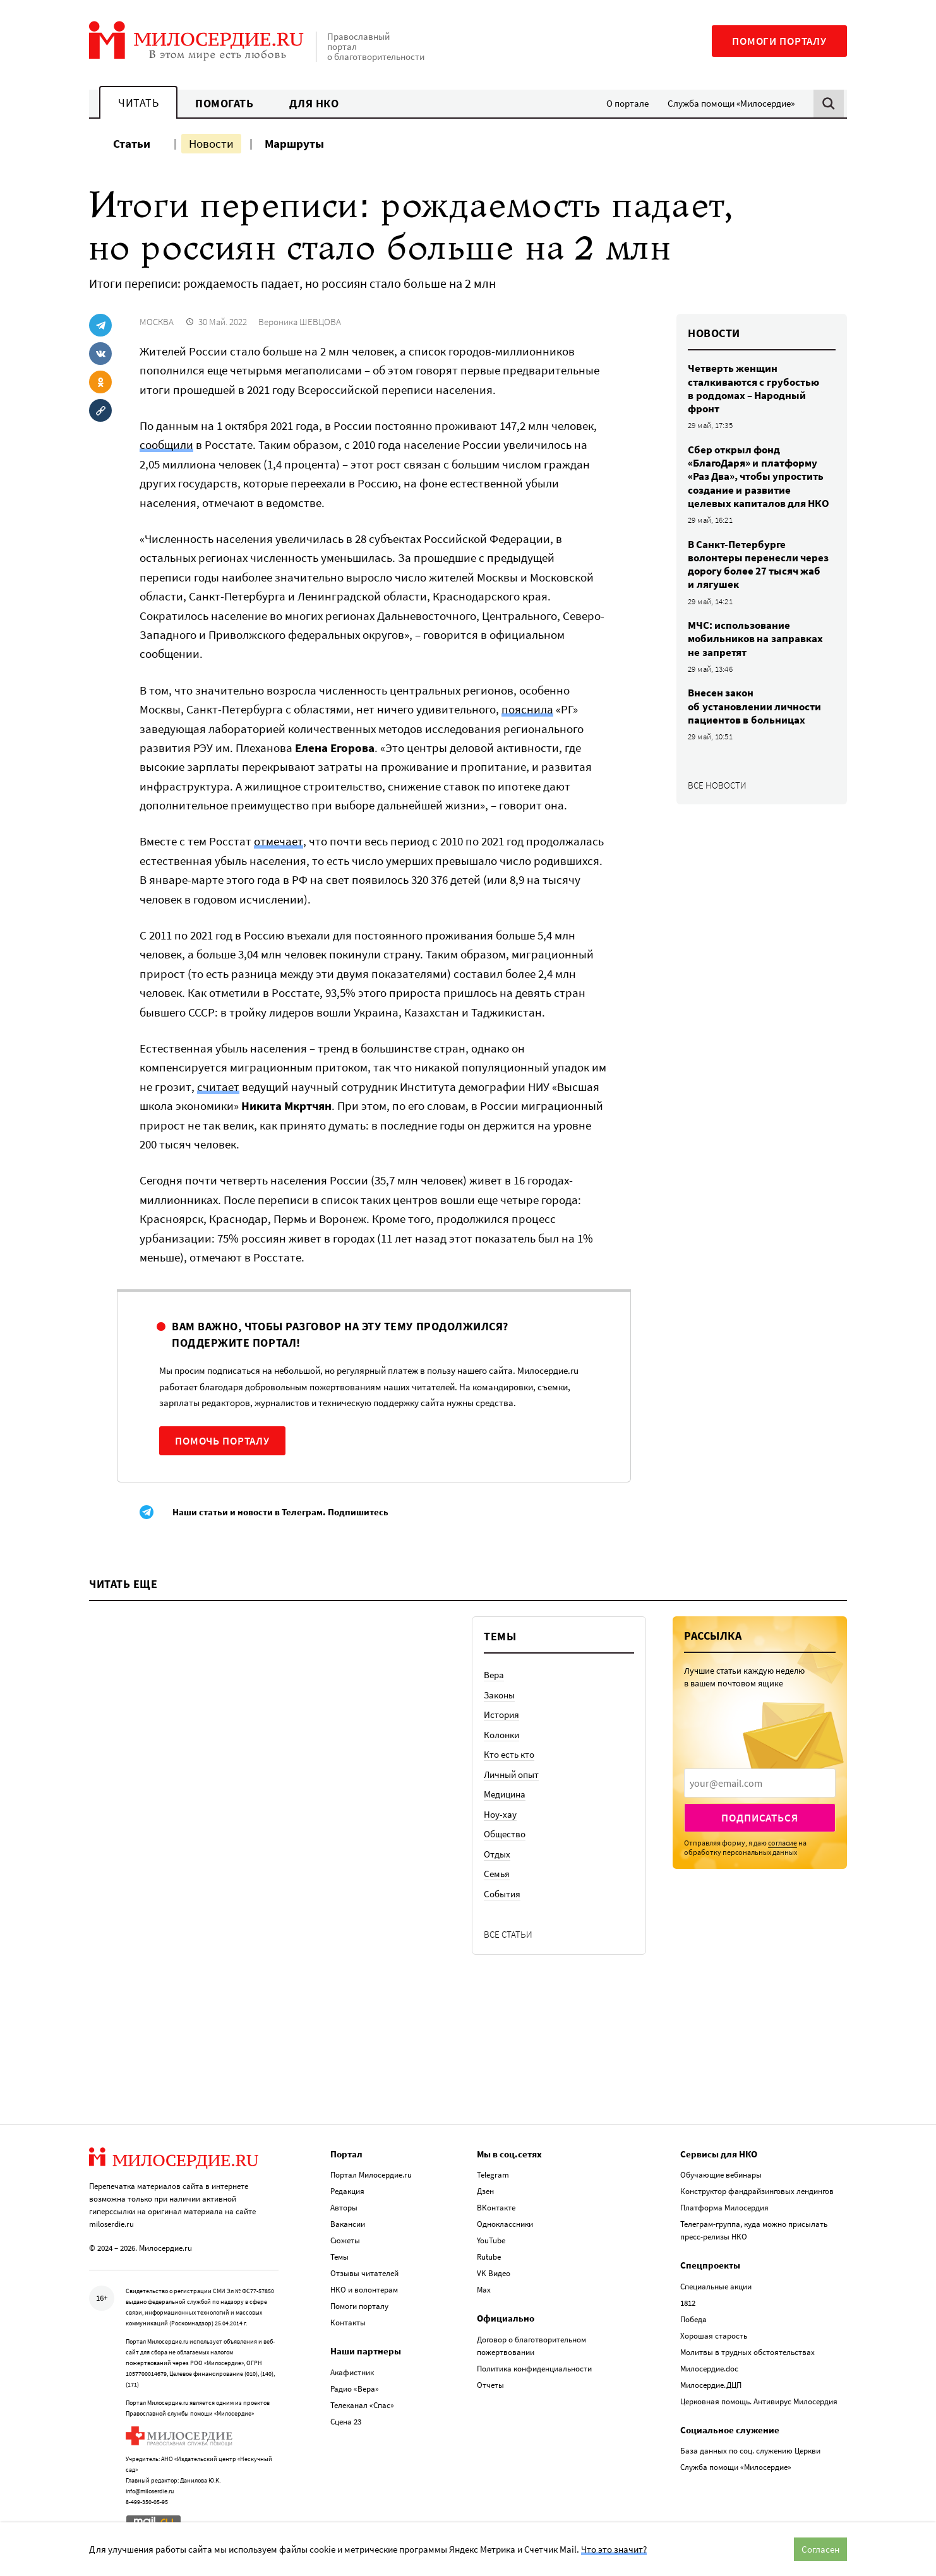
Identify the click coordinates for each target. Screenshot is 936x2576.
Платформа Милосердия (724, 2207)
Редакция (347, 2191)
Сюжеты (345, 2240)
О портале (627, 103)
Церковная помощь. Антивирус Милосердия (758, 2401)
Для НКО (314, 103)
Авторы (343, 2207)
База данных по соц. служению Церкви (750, 2450)
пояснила (527, 709)
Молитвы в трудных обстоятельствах (747, 2352)
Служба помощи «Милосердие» (731, 103)
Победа (693, 2319)
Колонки (501, 1735)
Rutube (489, 2256)
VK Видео (493, 2273)
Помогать (224, 103)
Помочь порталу (222, 1441)
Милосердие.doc (709, 2368)
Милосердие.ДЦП (710, 2385)
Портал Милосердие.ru (371, 2174)
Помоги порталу (779, 41)
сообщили (166, 444)
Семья (497, 1874)
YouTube (491, 2240)
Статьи (131, 143)
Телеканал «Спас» (362, 2405)
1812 (687, 2303)
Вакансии (347, 2224)
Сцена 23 (345, 2421)
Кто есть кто (509, 1754)
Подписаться (759, 1818)
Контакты (348, 2322)
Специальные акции (716, 2286)
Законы (499, 1695)
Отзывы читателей (364, 2273)
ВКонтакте (496, 2207)
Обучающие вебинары (721, 2174)
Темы (339, 2256)
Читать (138, 102)
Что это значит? (614, 2549)
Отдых (497, 1854)
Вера (494, 1675)
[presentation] (760, 1783)
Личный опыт (511, 1774)
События (502, 1894)
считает (218, 1086)
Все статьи (508, 1934)
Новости (211, 143)
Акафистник (352, 2372)
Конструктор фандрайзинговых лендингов (757, 2191)
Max (484, 2289)
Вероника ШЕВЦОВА (299, 322)
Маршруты (294, 143)
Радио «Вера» (354, 2388)
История (501, 1714)
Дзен (485, 2191)
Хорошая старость (713, 2335)
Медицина (504, 1794)
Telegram (493, 2174)
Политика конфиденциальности (534, 2368)
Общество (504, 1834)
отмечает (278, 841)
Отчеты (490, 2385)
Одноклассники (505, 2224)
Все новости (717, 785)
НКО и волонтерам (364, 2289)
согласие (782, 1842)
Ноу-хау (500, 1814)
